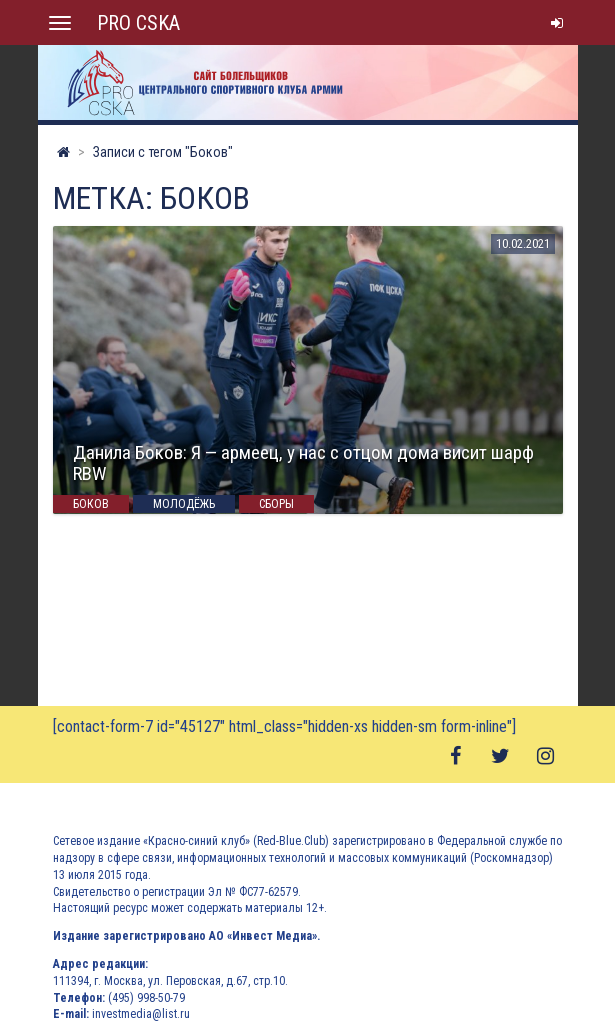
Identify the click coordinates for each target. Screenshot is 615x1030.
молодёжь (184, 504)
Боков (91, 504)
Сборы (276, 504)
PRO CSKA (138, 23)
